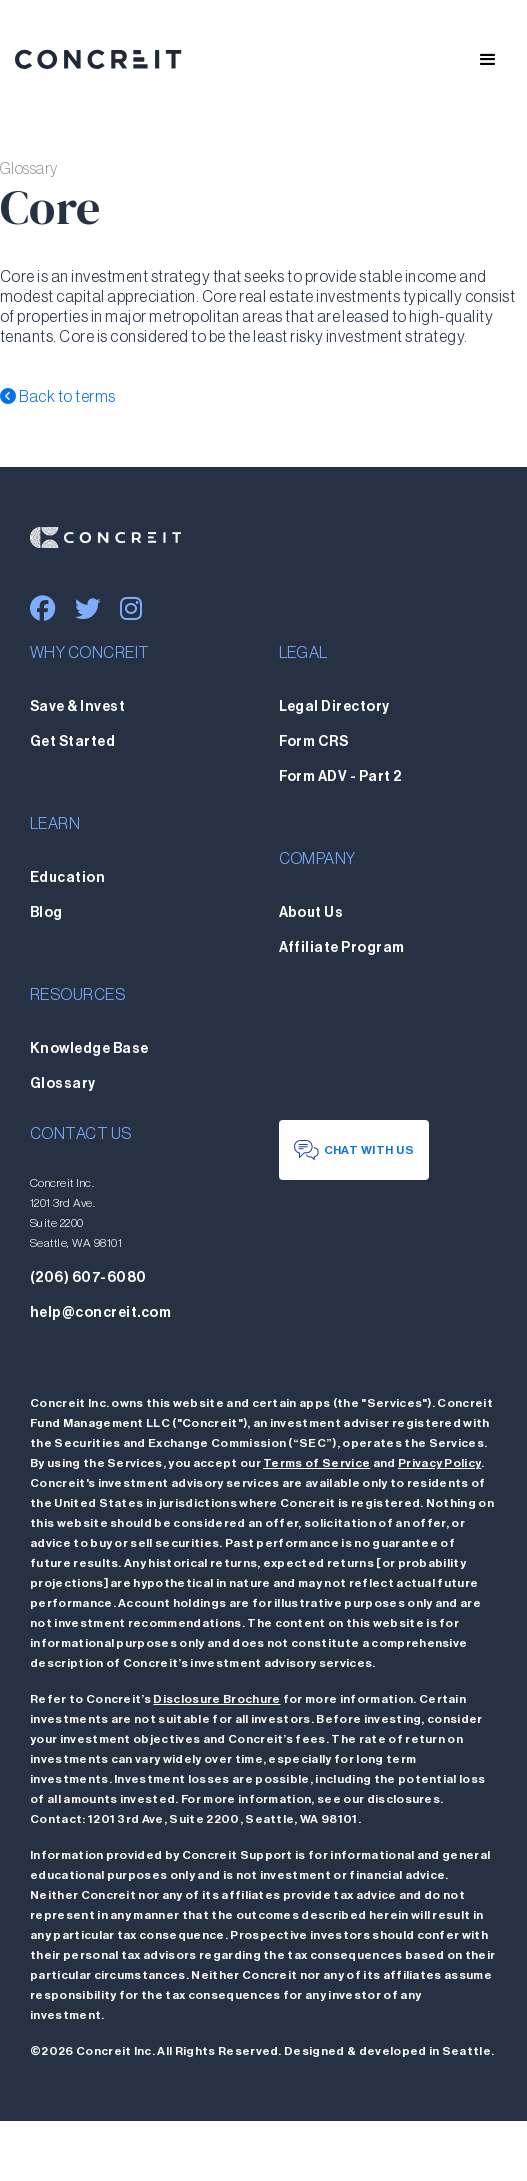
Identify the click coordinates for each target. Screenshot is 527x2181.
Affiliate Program (342, 948)
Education (67, 878)
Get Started (72, 742)
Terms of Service (316, 1463)
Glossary (63, 1084)
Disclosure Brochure (216, 1699)
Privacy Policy (439, 1463)
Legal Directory (334, 707)
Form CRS (314, 742)
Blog (46, 913)
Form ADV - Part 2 (340, 777)
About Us (311, 913)
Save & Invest (77, 707)
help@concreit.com (100, 1313)
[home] (98, 60)
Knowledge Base (89, 1049)
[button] (479, 60)
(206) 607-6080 (88, 1278)
